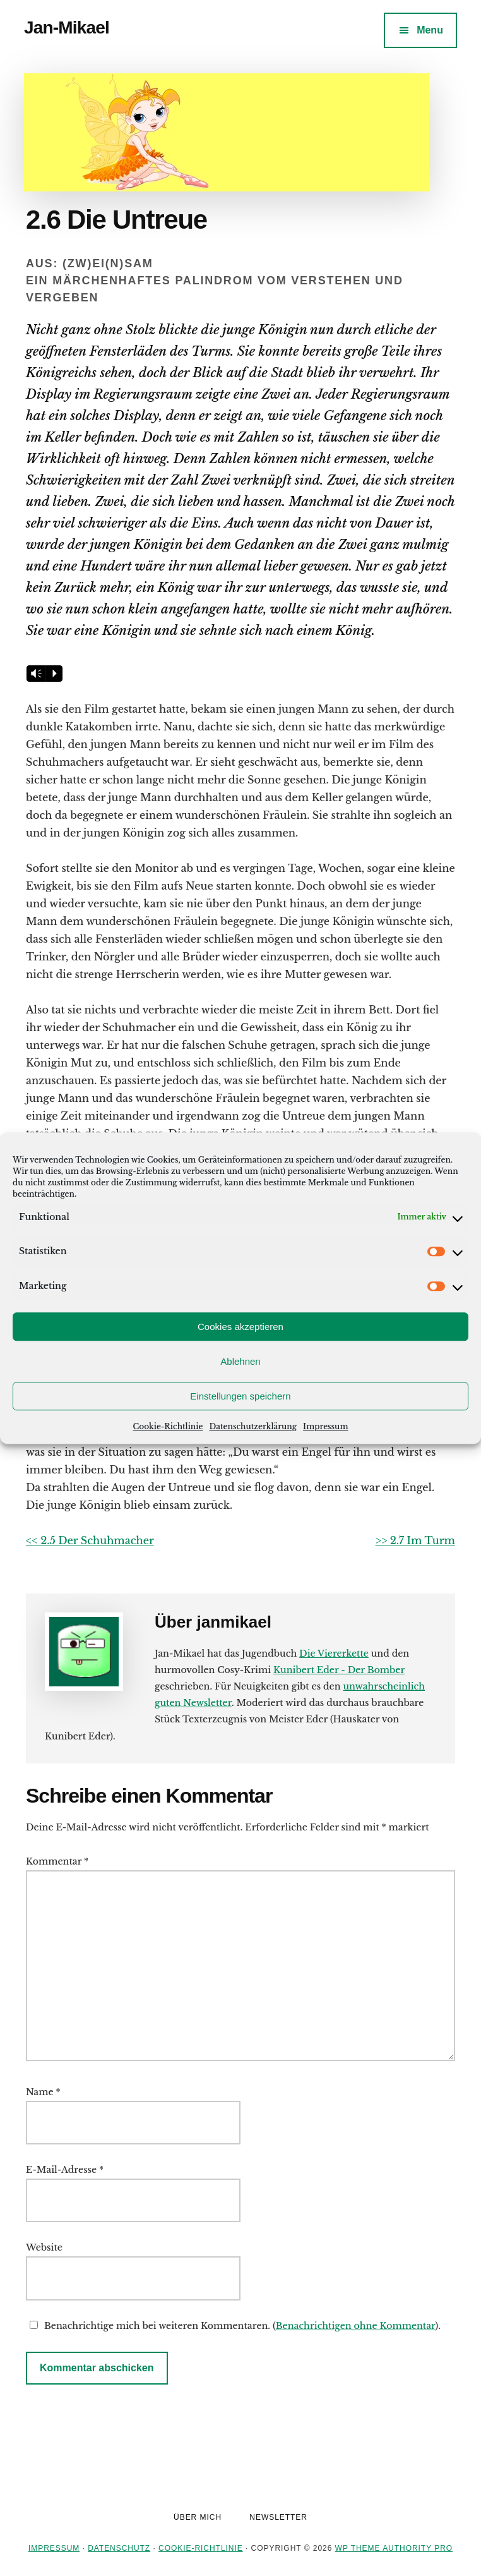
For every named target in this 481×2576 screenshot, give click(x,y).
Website (44, 2247)
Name (43, 2092)
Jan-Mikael (66, 27)
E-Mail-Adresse (65, 2169)
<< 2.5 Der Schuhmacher (90, 1540)
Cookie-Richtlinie (168, 1426)
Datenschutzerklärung (253, 1426)
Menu (430, 30)
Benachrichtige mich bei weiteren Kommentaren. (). (233, 2325)
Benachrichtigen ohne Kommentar (356, 2325)
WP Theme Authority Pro (394, 2548)
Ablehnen (240, 1361)
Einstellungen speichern (240, 1396)
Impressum (325, 1426)
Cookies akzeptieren (240, 1326)
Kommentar (57, 1861)
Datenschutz (119, 2548)
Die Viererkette (334, 1653)
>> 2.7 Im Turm (416, 1540)
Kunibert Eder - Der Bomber (339, 1670)
